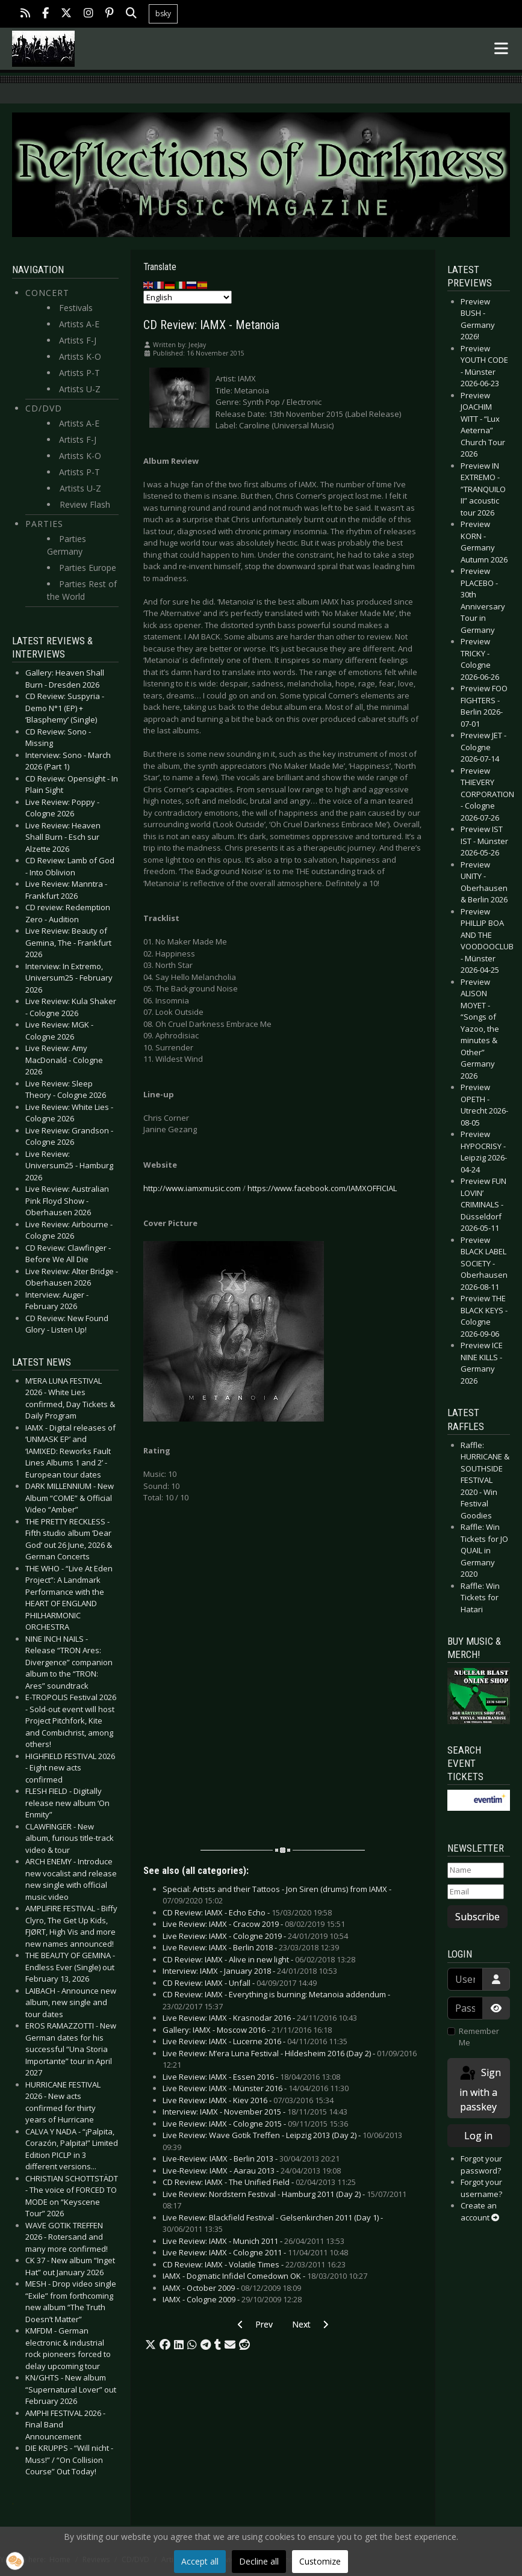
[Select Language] (187, 297)
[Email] (475, 1892)
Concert (47, 292)
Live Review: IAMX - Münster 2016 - (256, 2088)
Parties (44, 523)
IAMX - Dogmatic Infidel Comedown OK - (265, 2275)
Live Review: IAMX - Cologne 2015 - (255, 2123)
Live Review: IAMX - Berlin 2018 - (251, 1947)
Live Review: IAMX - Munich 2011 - (253, 2241)
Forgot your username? (481, 2188)
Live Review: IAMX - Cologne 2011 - (255, 2252)
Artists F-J (77, 340)
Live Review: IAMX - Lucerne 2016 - (255, 2041)
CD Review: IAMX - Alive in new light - (259, 1959)
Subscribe (477, 1916)
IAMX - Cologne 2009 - (232, 2299)
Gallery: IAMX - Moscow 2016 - (247, 2029)
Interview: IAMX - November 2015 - (255, 2111)
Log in (478, 2135)
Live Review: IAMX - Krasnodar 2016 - (260, 2017)
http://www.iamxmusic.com (192, 1188)
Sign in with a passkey (479, 2089)
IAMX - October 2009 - (232, 2287)
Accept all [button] (200, 2561)
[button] (150, 2345)
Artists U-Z (80, 389)
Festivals (76, 307)
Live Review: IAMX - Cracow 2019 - (254, 1923)
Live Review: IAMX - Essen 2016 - (251, 2076)
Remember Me (479, 2037)
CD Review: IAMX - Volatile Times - (254, 2264)
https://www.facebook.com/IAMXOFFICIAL (322, 1188)
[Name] (475, 1870)
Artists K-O (80, 356)
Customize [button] (320, 2561)
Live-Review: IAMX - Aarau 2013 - (252, 2170)
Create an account (480, 2211)
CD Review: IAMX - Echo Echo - (247, 1912)
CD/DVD (43, 408)
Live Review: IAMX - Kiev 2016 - (248, 2100)
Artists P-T (79, 372)
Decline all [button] (259, 2561)
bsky (163, 13)
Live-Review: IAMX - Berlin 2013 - (251, 2158)
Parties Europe (87, 567)
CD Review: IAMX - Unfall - (240, 1982)
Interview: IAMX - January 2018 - (250, 1970)
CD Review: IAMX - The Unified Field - (259, 2182)
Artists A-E (79, 324)
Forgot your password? (481, 2164)
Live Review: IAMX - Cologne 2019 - (255, 1935)
